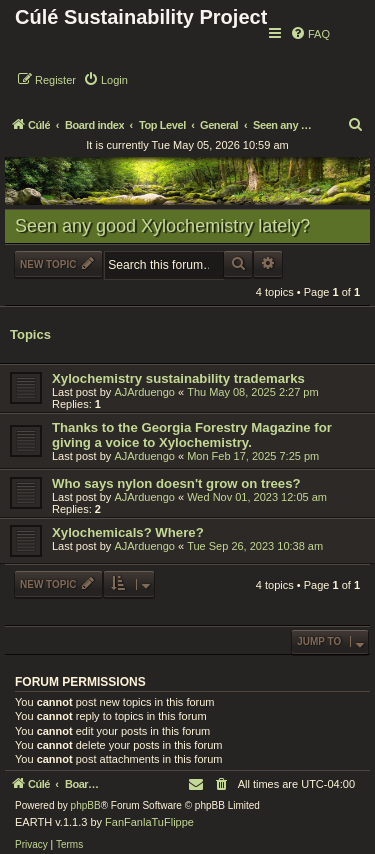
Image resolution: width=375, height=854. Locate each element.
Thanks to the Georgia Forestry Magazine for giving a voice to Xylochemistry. (192, 435)
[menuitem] (310, 34)
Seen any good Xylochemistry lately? (162, 226)
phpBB (86, 805)
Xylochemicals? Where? (128, 532)
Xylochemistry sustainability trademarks (178, 378)
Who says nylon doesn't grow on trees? (176, 483)
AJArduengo (144, 392)
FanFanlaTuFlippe (149, 822)
